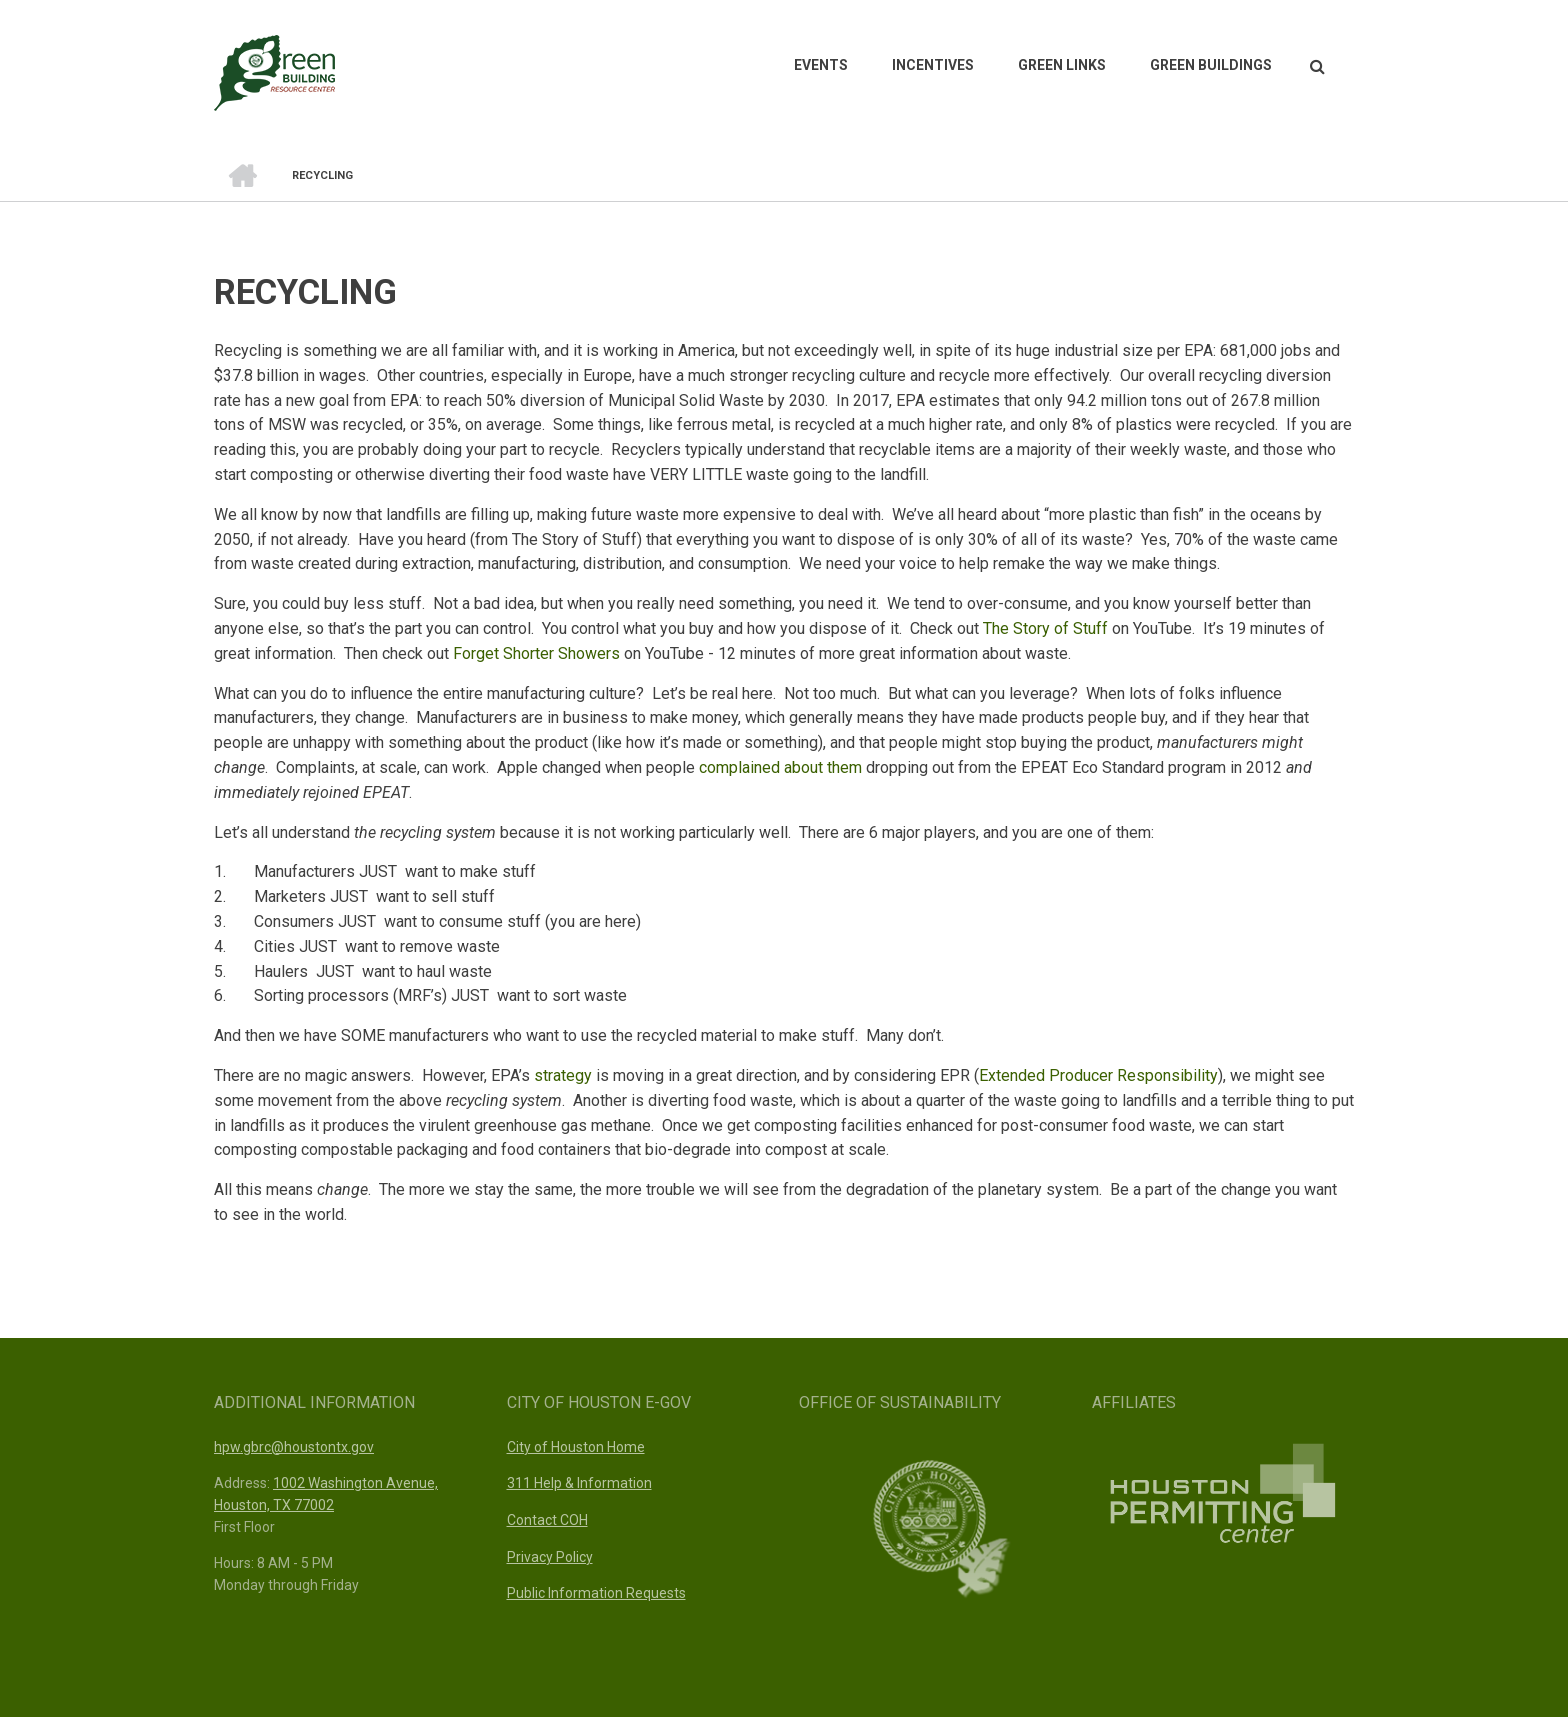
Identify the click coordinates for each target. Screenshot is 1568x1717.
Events (821, 65)
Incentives (933, 65)
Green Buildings (1211, 65)
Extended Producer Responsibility (1098, 1075)
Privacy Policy (550, 1557)
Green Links (1062, 65)
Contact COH (547, 1520)
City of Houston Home (576, 1447)
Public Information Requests (596, 1593)
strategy (563, 1075)
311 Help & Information (579, 1483)
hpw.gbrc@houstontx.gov (294, 1447)
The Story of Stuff (1045, 628)
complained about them (780, 767)
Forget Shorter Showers (536, 653)
